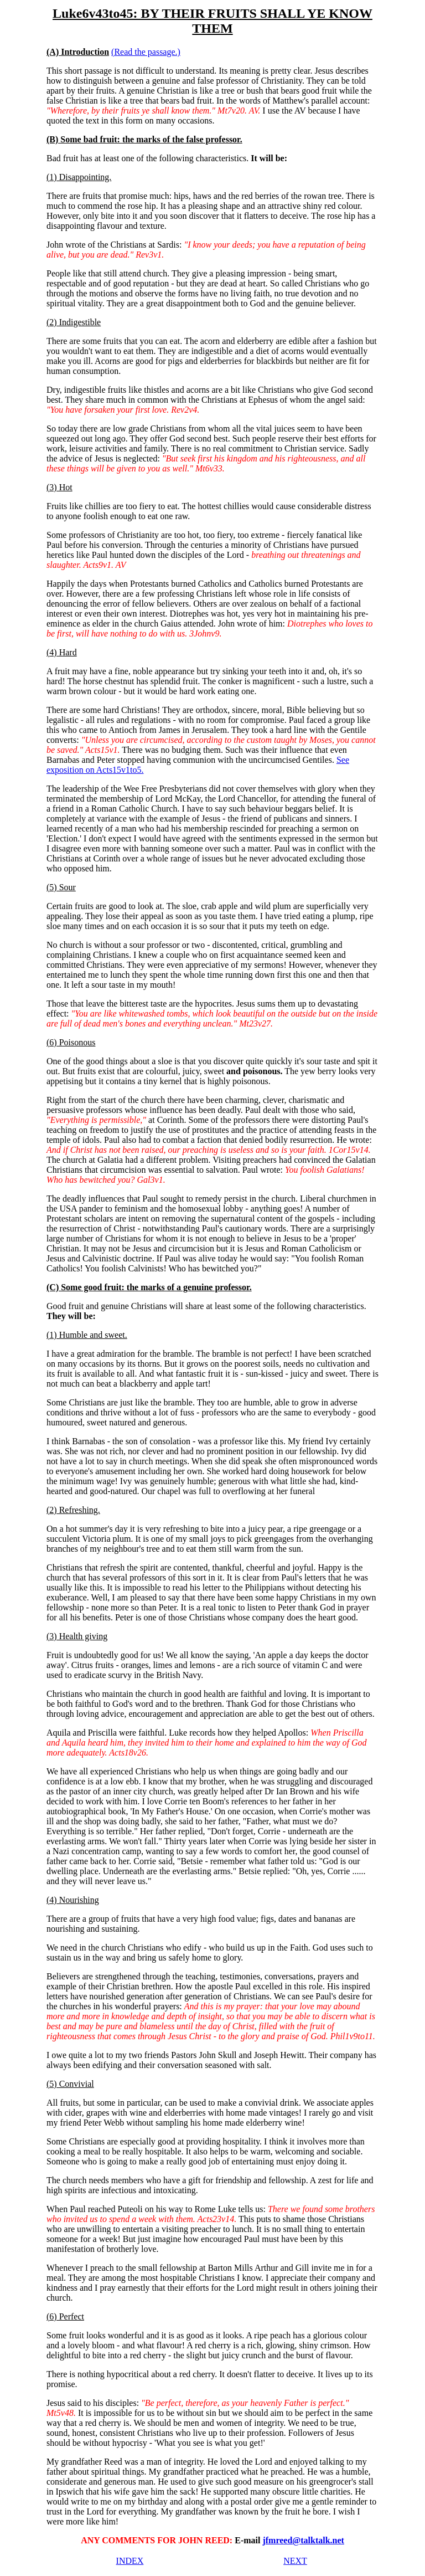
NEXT (295, 2560)
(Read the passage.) (145, 52)
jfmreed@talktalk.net (303, 2540)
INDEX (130, 2560)
